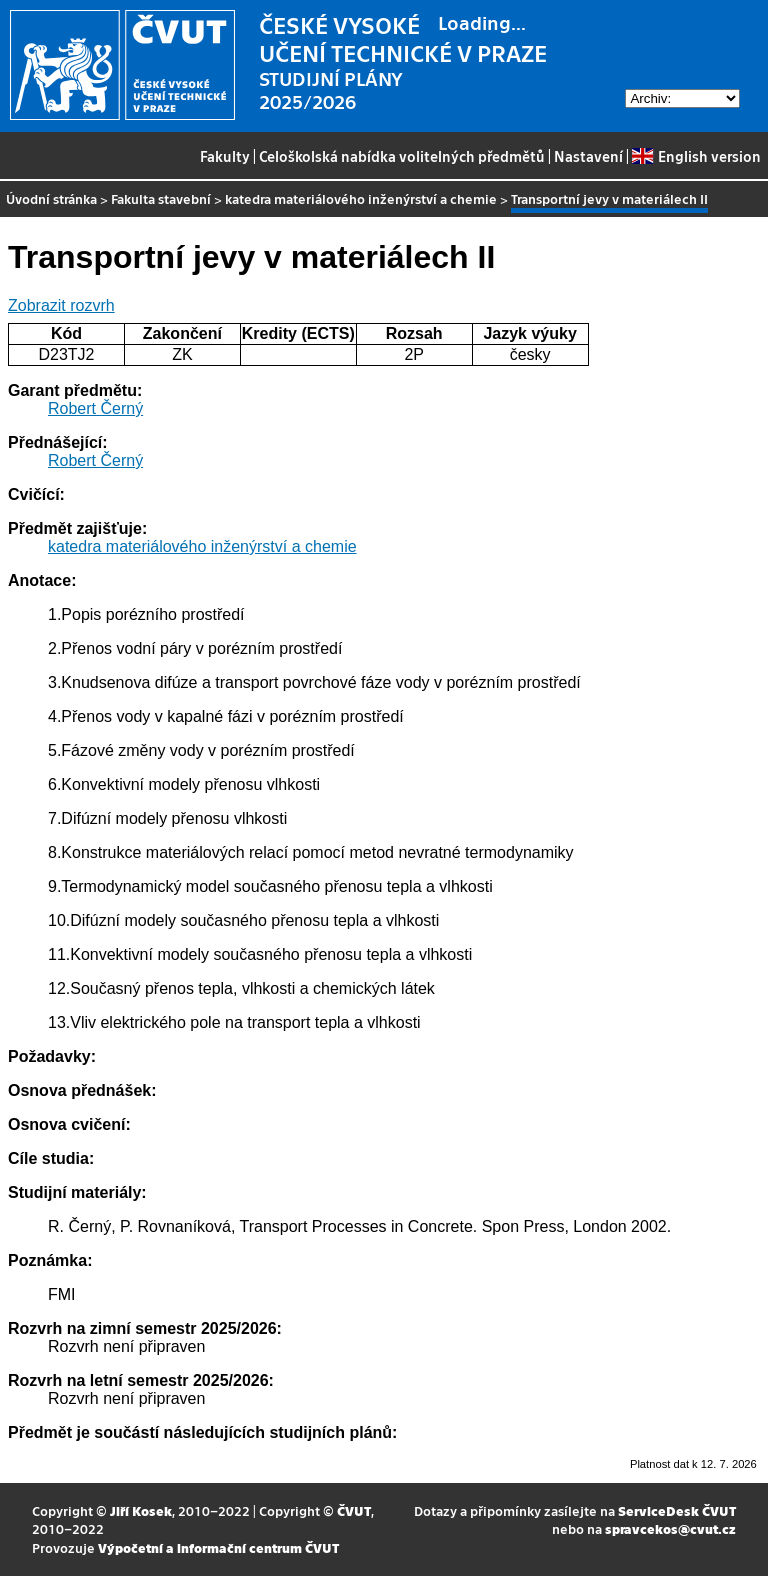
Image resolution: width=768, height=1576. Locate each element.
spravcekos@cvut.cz (670, 1528)
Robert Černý (95, 408)
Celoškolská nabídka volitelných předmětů (402, 156)
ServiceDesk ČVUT (677, 1510)
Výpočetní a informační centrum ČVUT (218, 1547)
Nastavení (588, 156)
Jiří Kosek (141, 1510)
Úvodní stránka (51, 198)
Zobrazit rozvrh (61, 305)
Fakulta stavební (161, 198)
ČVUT (354, 1510)
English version (696, 156)
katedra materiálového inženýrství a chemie (361, 198)
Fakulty (225, 156)
